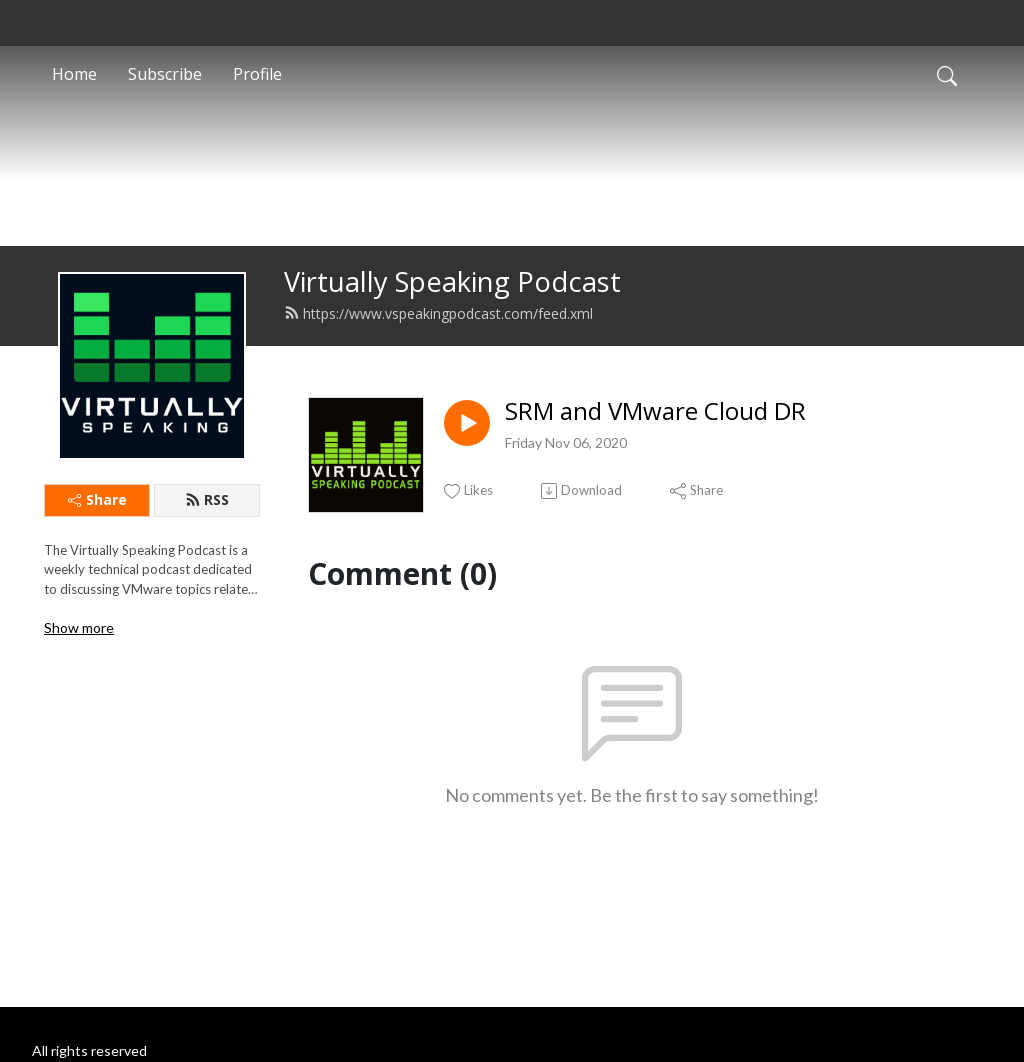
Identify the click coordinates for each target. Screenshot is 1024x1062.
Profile (257, 74)
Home (74, 74)
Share (97, 531)
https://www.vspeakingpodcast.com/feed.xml (438, 345)
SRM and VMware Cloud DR (655, 443)
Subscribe (165, 74)
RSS (207, 531)
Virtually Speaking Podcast (452, 313)
